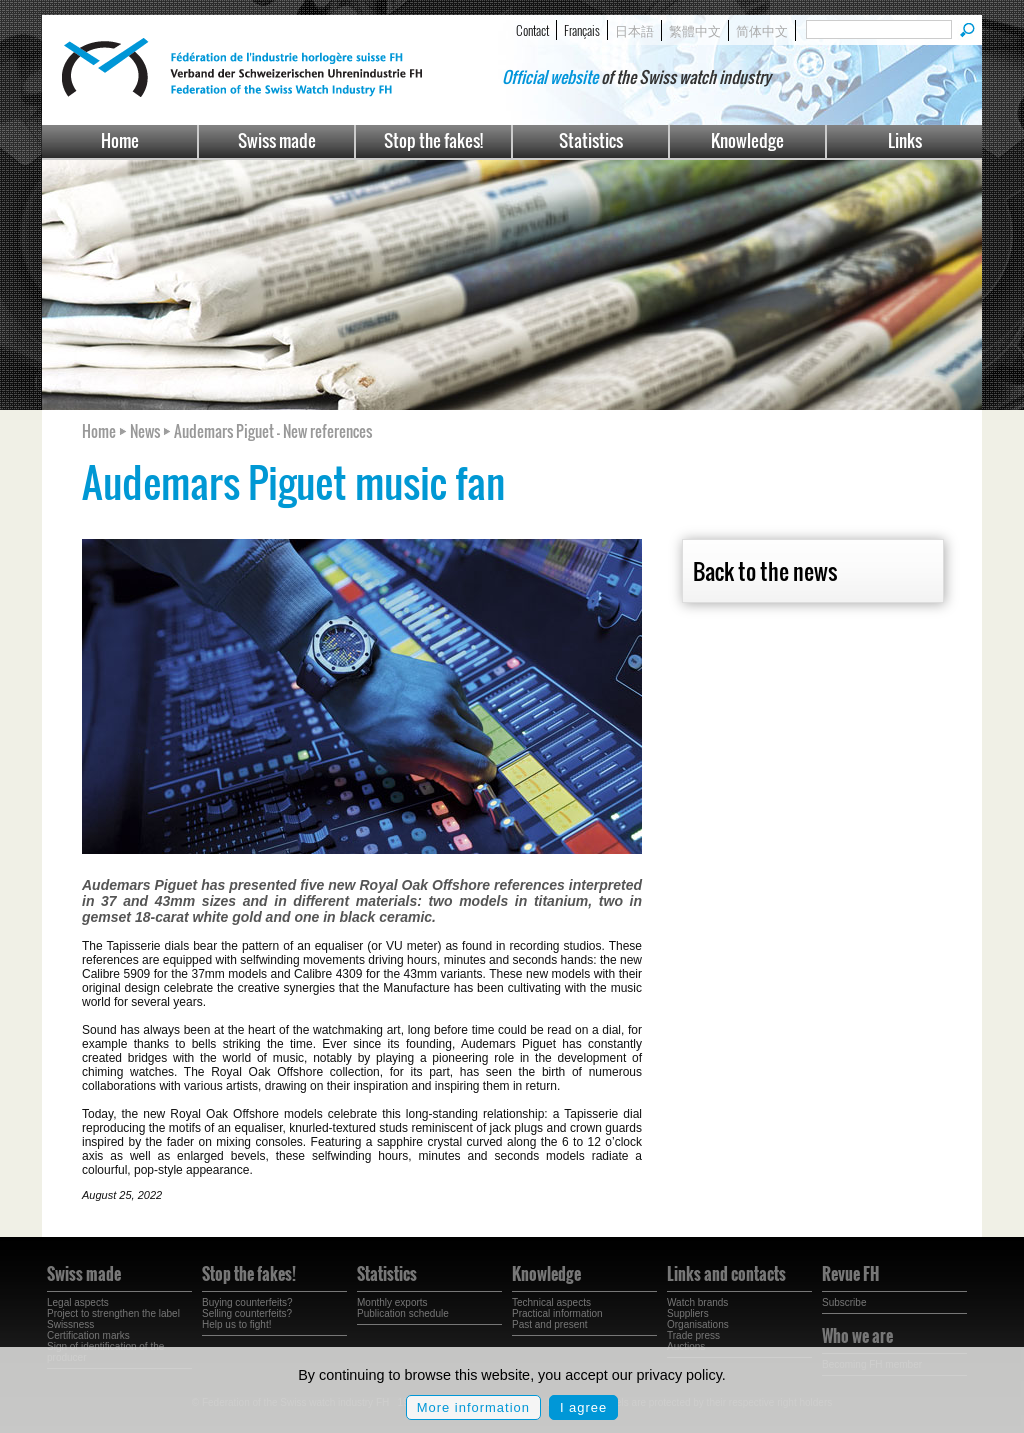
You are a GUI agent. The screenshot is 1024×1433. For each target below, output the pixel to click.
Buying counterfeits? (247, 1302)
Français (582, 30)
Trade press (693, 1335)
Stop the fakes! (433, 140)
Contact (532, 30)
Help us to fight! (236, 1324)
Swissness (70, 1324)
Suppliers (688, 1313)
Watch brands (697, 1302)
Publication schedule (403, 1313)
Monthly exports (392, 1302)
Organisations (698, 1324)
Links (905, 140)
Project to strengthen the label (113, 1313)
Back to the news (765, 571)
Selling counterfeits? (247, 1313)
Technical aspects (551, 1302)
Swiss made (277, 140)
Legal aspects (78, 1302)
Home (120, 140)
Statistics (591, 140)
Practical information (557, 1313)
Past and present (550, 1324)
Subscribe (844, 1302)
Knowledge (747, 140)
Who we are (857, 1336)
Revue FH (850, 1274)
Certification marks (88, 1335)
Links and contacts (726, 1274)
